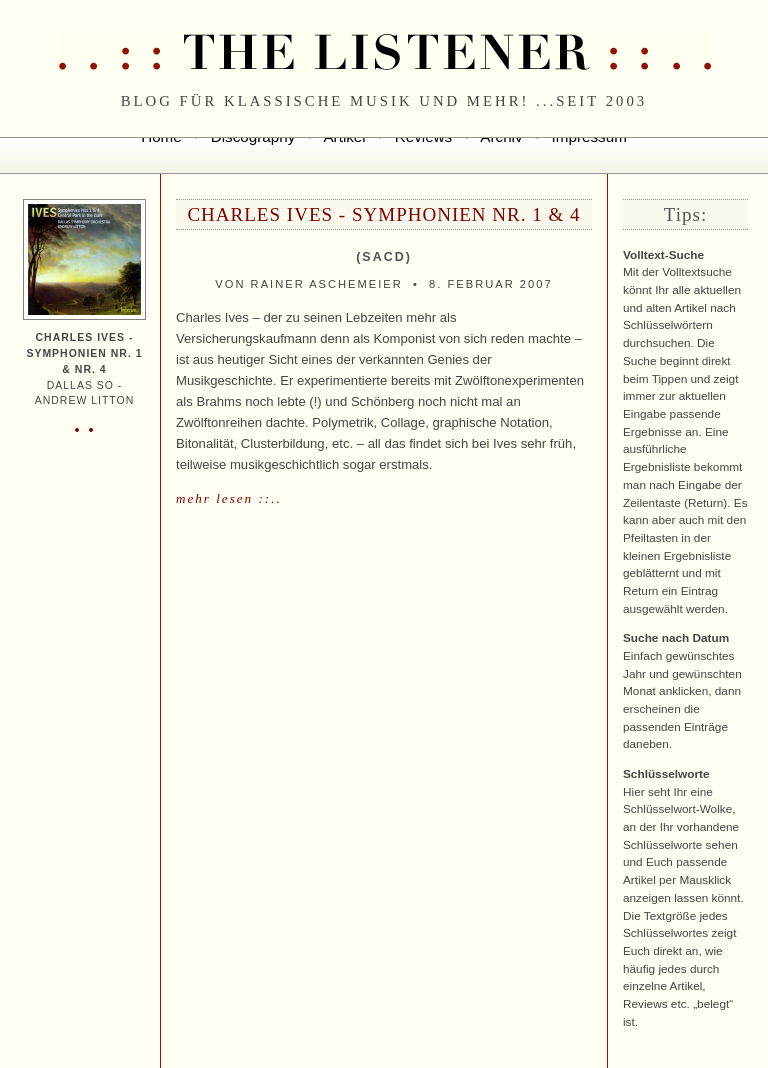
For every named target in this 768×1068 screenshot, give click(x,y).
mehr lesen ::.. (229, 498)
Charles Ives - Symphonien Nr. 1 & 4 (383, 214)
